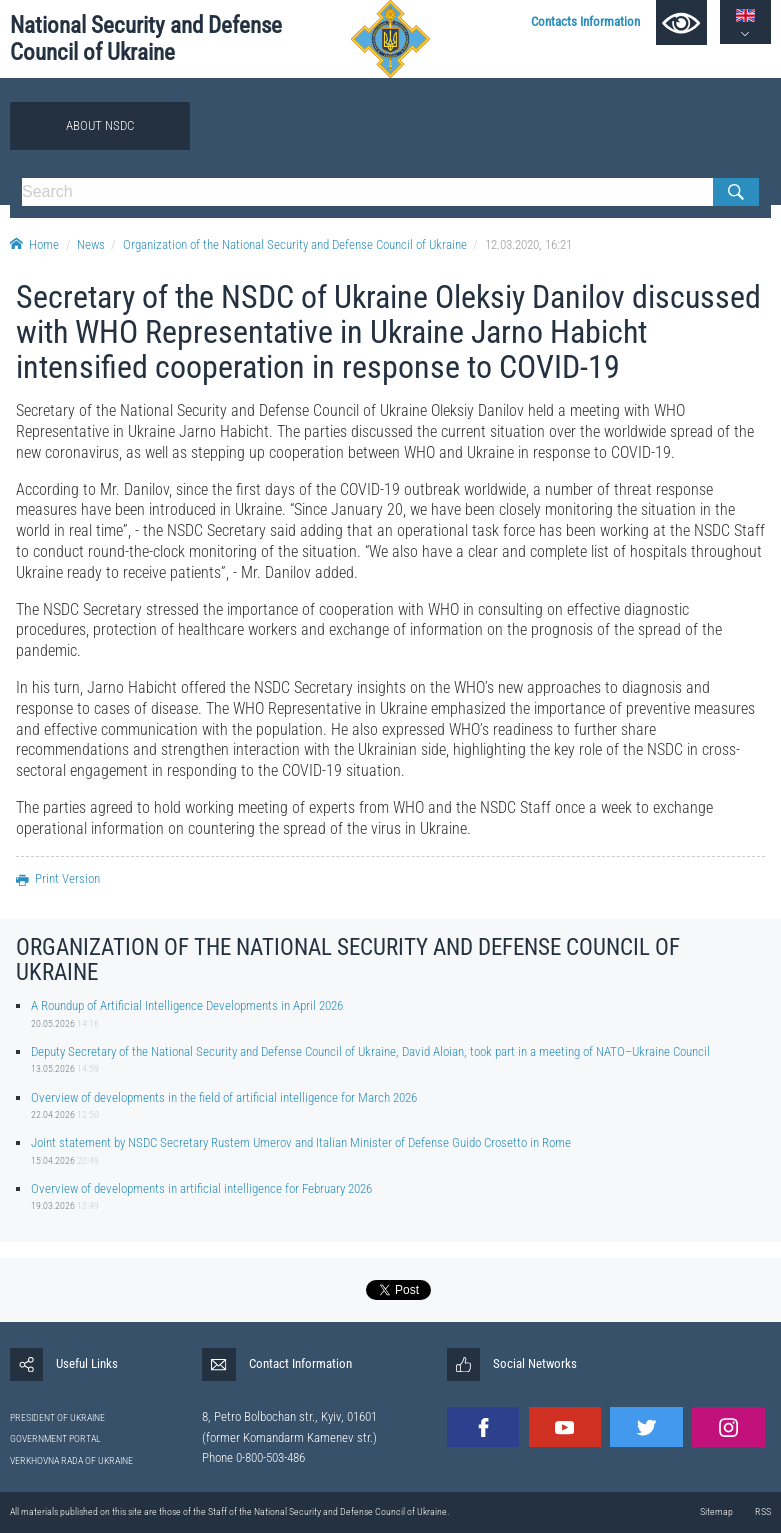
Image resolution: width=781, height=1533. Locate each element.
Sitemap (716, 1511)
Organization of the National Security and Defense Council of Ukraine (295, 244)
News (91, 244)
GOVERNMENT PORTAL (55, 1438)
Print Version (58, 878)
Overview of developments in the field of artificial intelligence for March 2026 (224, 1097)
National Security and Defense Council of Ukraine (146, 39)
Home (34, 244)
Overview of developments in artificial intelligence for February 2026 (201, 1188)
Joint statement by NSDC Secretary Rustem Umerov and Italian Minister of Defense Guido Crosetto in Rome (301, 1142)
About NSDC (100, 125)
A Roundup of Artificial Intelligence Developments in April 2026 (187, 1005)
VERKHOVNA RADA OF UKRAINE (71, 1460)
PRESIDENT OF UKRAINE (57, 1417)
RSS (763, 1511)
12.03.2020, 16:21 (528, 244)
